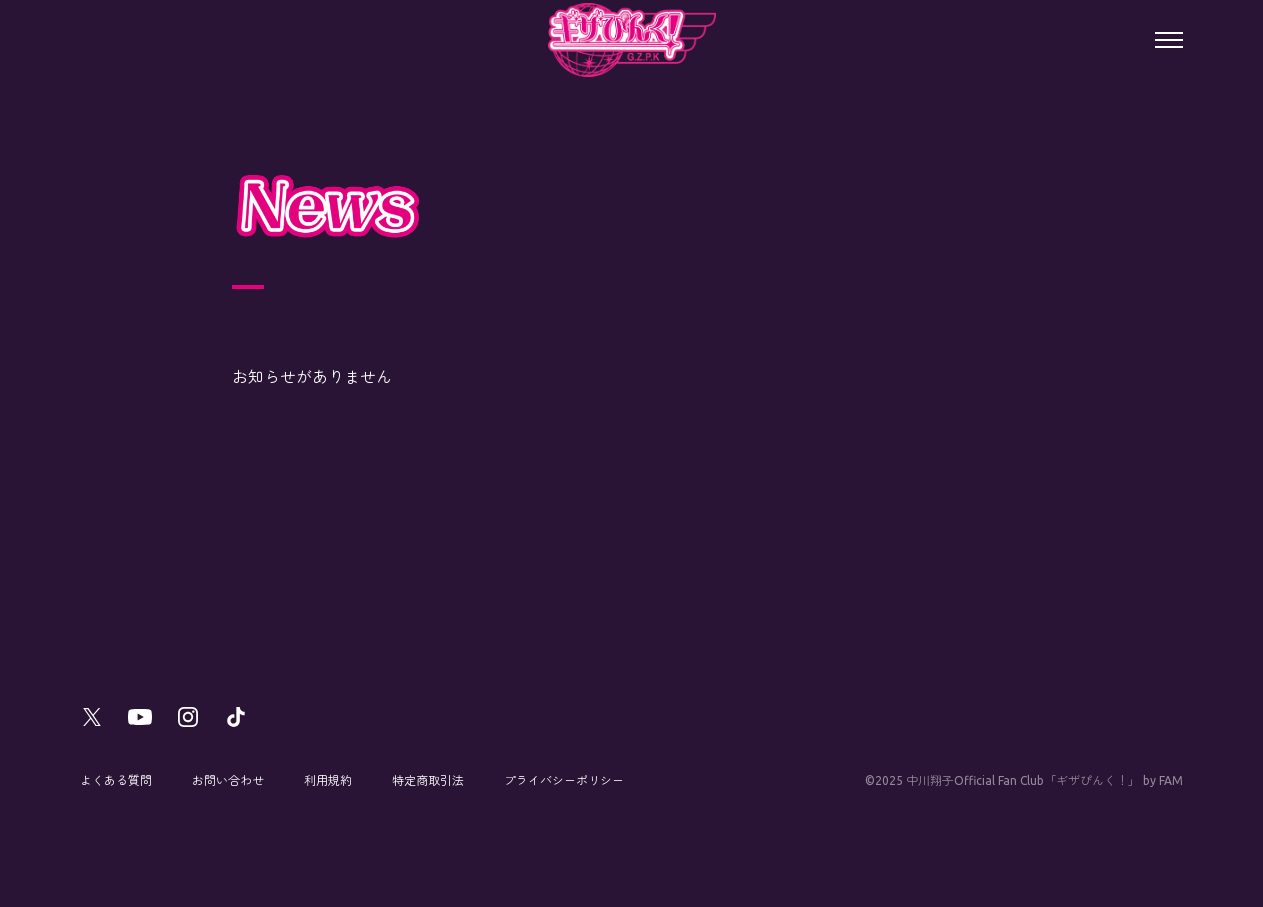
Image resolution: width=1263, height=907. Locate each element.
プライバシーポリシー (564, 780)
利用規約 (328, 780)
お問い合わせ (228, 780)
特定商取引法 (428, 780)
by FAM (1163, 780)
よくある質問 (116, 780)
